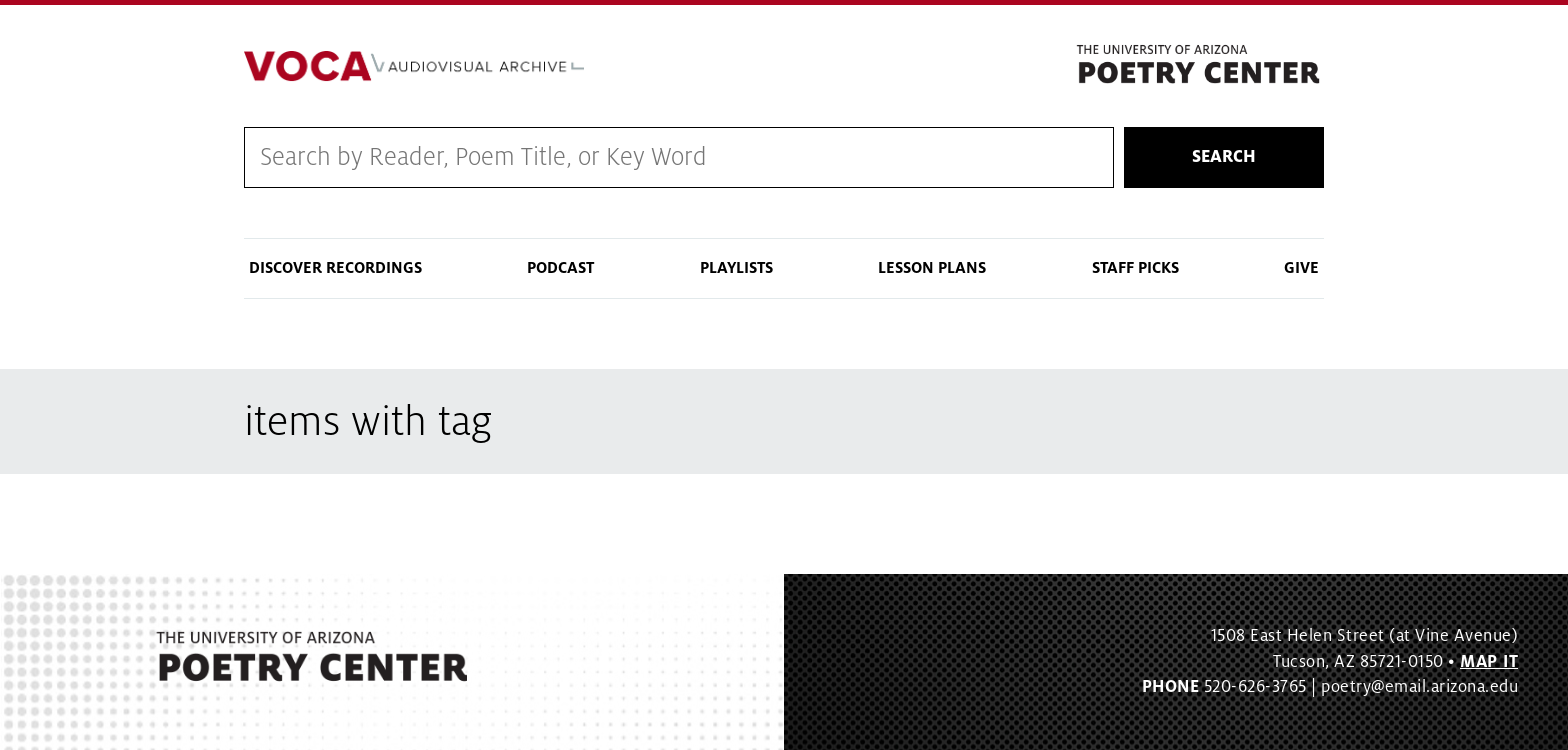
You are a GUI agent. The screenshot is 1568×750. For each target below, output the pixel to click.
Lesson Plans (932, 268)
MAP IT (1489, 662)
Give (1301, 268)
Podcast (560, 268)
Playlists (736, 268)
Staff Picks (1135, 268)
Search (1224, 157)
